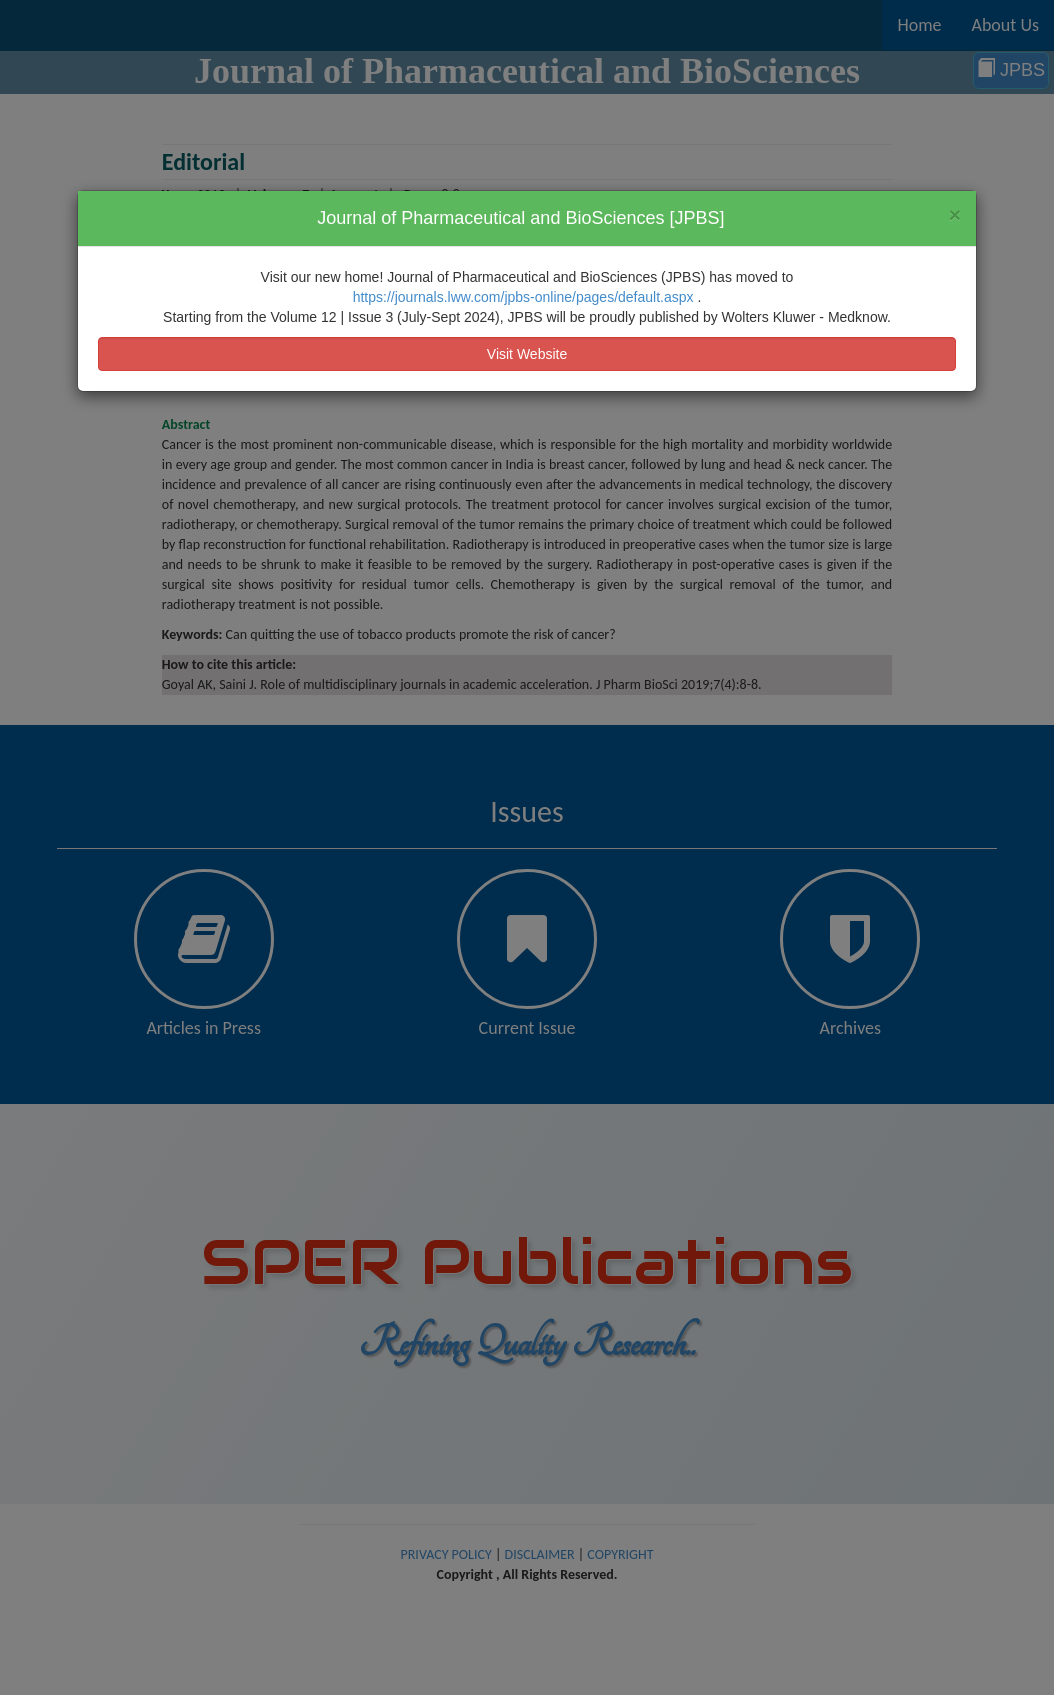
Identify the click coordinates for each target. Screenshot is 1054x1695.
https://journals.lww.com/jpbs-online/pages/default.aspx (525, 297)
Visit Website (527, 354)
